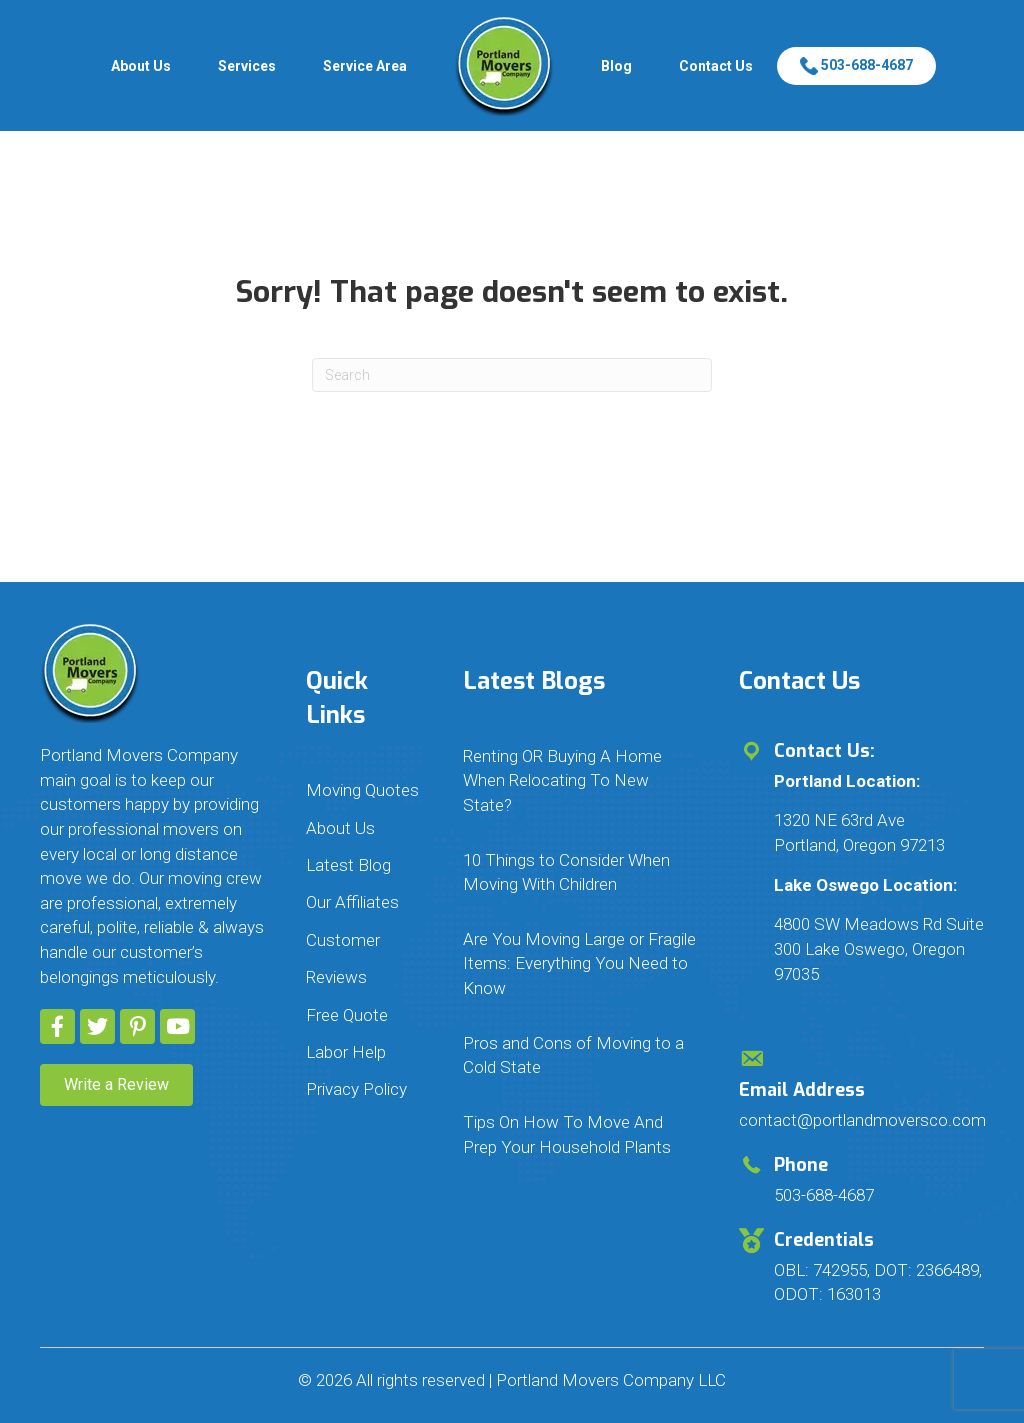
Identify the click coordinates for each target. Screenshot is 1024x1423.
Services (247, 66)
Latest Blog (348, 865)
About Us (141, 66)
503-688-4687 (856, 65)
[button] (57, 1026)
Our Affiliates (352, 902)
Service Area (365, 66)
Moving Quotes (362, 790)
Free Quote (347, 1015)
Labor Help (346, 1052)
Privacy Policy (356, 1089)
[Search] (512, 375)
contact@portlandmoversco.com (862, 1120)
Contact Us (716, 66)
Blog (616, 66)
